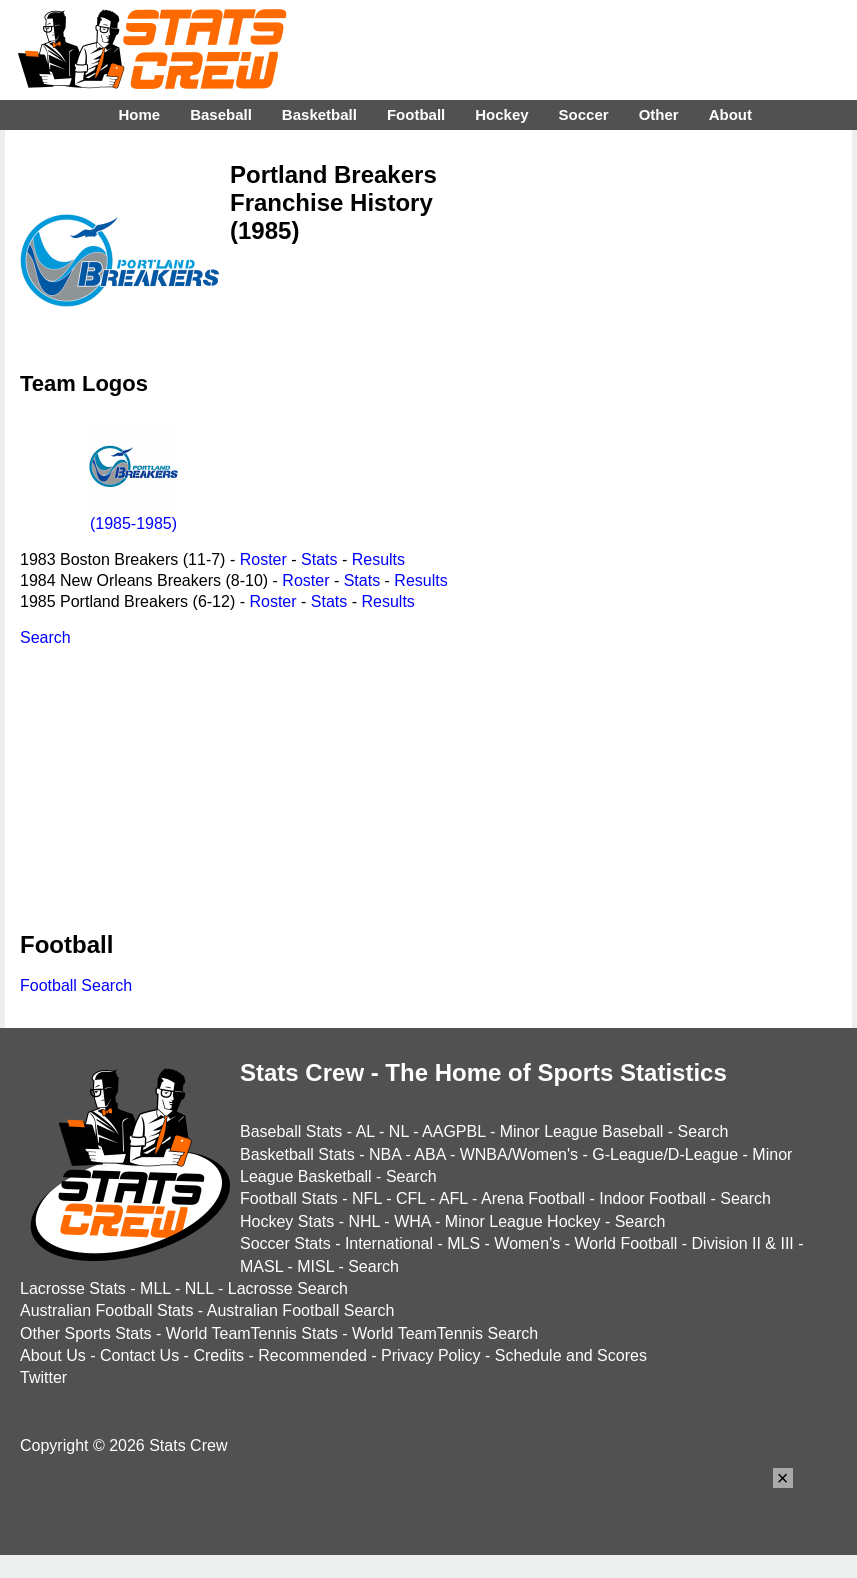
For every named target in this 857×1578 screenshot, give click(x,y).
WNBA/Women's (519, 1154)
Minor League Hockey (523, 1221)
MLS (463, 1243)
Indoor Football (652, 1198)
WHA (412, 1221)
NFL (367, 1198)
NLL (199, 1288)
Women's (527, 1243)
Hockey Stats (287, 1221)
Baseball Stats (291, 1131)
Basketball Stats (297, 1154)
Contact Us (139, 1355)
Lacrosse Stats (73, 1288)
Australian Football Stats (106, 1310)
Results (378, 559)
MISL (315, 1266)
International (389, 1243)
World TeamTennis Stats (252, 1333)
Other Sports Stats (86, 1333)
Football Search (76, 985)
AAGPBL (453, 1131)
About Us (53, 1355)
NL (399, 1131)
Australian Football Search (301, 1310)
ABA (429, 1154)
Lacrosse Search (288, 1288)
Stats (319, 559)
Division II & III (743, 1243)
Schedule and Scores (571, 1355)
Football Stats (289, 1198)
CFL (411, 1198)
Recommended (312, 1355)
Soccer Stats (285, 1243)
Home (139, 114)
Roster (263, 559)
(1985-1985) (134, 514)
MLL (155, 1288)
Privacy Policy (431, 1355)
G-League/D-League (665, 1154)
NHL (363, 1221)
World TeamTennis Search (445, 1333)
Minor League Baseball (582, 1131)
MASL (261, 1266)
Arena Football (533, 1198)
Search (45, 637)
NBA (385, 1154)
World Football (625, 1243)
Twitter (43, 1377)
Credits (218, 1355)
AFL (453, 1198)
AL (365, 1131)
